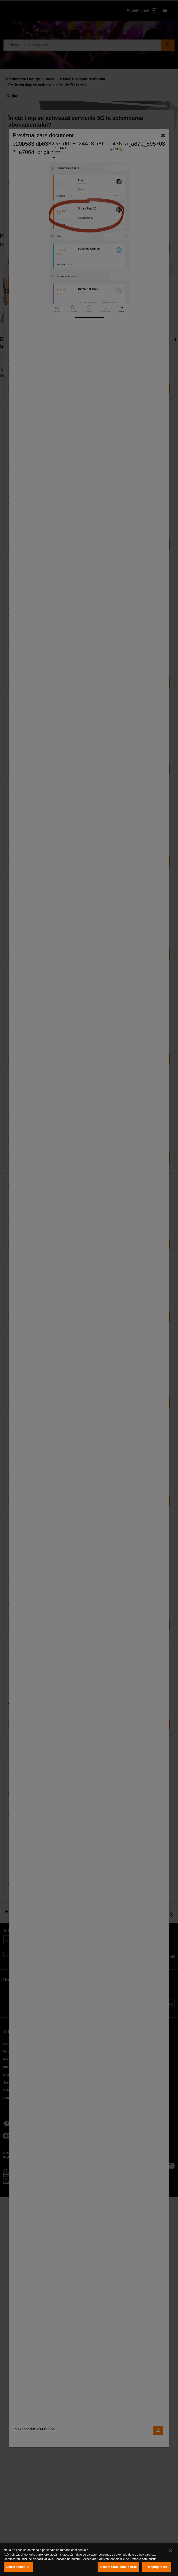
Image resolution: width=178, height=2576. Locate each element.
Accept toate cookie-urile (118, 2567)
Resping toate (157, 2567)
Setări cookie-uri (18, 2567)
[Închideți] (170, 2550)
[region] (89, 2559)
